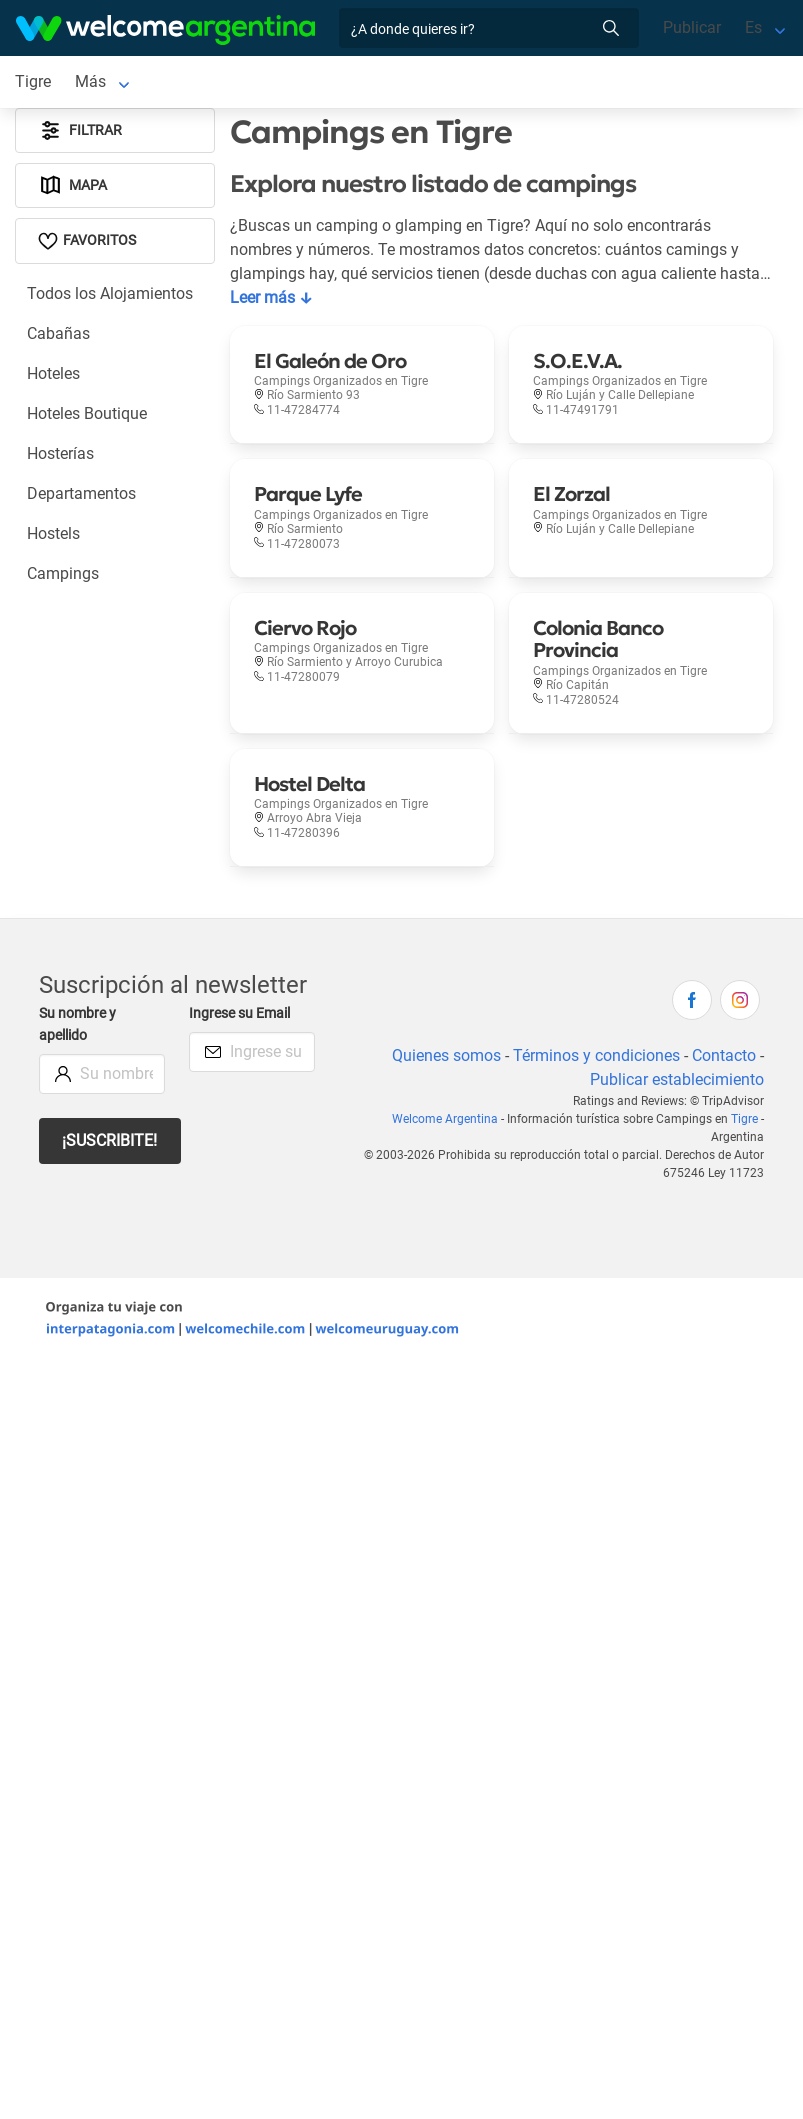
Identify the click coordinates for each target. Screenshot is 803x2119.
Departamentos (81, 493)
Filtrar (80, 130)
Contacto (724, 1055)
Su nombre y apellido (77, 1024)
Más (90, 81)
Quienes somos (446, 1055)
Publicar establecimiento (677, 1079)
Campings (63, 573)
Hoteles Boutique (87, 413)
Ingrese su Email (239, 1013)
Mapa (72, 185)
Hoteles (53, 373)
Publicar (692, 27)
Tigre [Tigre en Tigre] (33, 81)
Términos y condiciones (596, 1055)
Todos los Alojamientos (110, 293)
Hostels (53, 533)
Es (753, 27)
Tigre (744, 1119)
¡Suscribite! (109, 1140)
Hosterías (60, 453)
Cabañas (58, 333)
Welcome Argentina (445, 1119)
